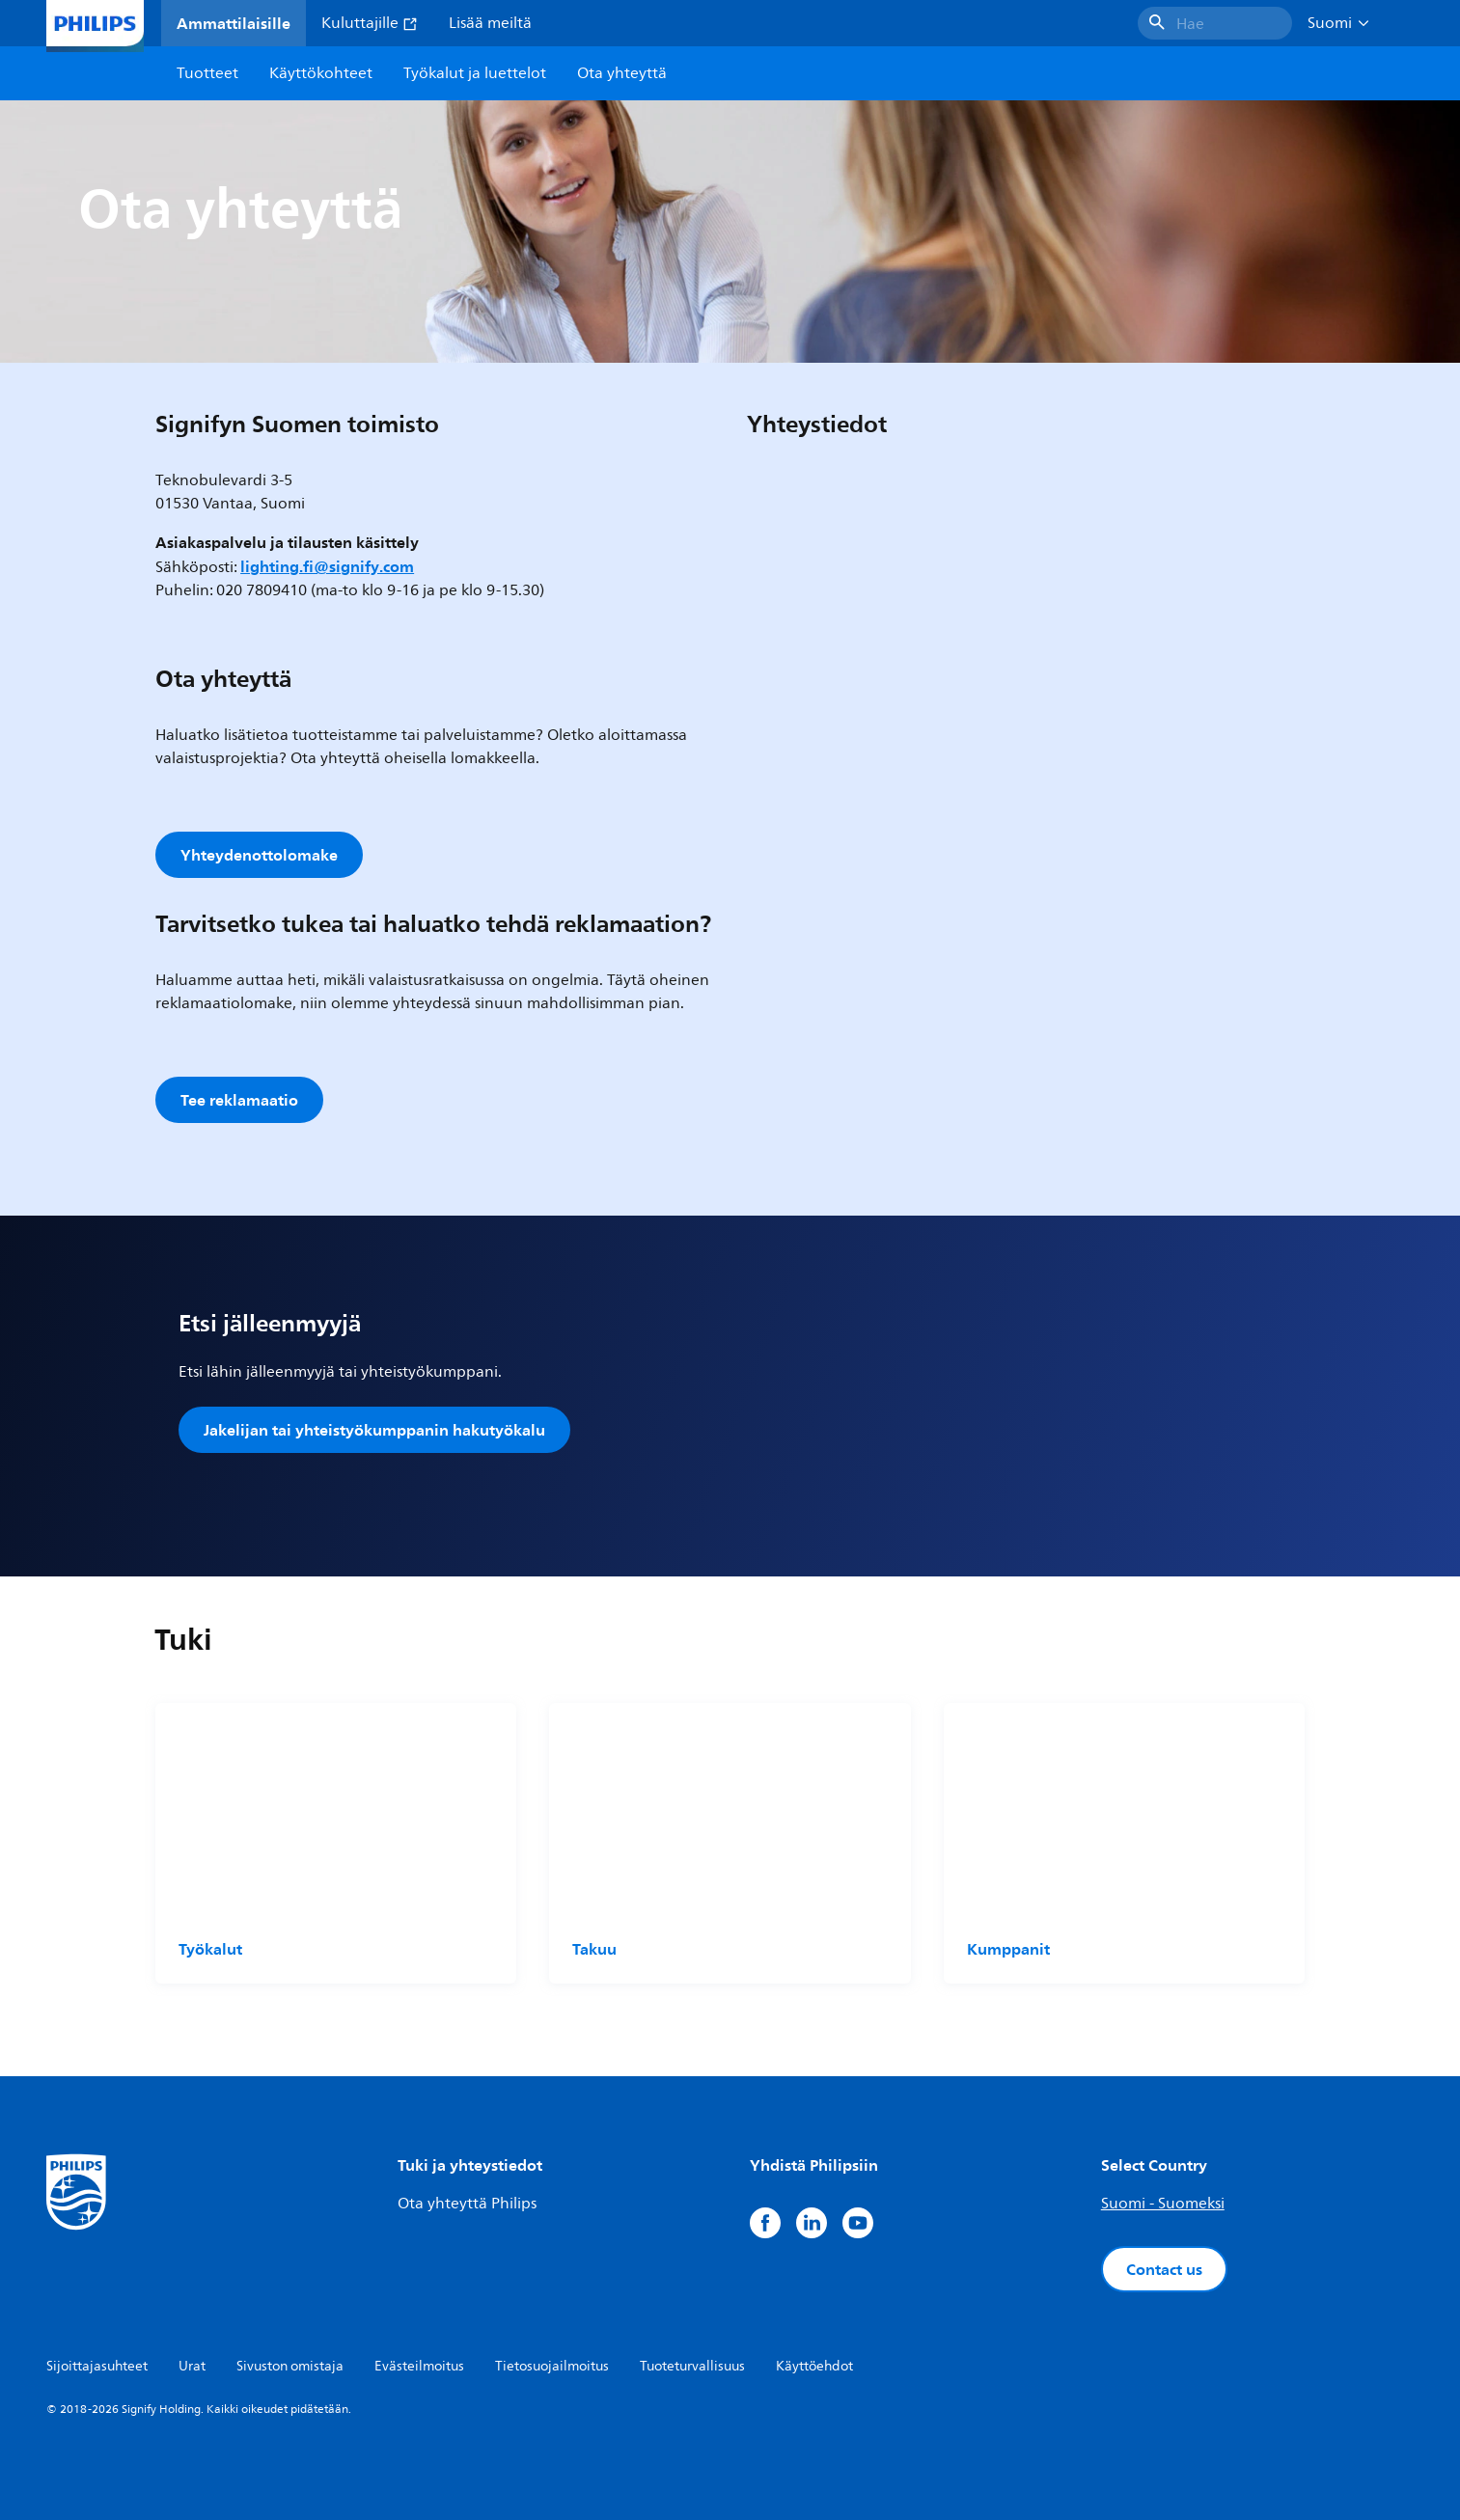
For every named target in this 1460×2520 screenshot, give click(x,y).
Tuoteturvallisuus (692, 2366)
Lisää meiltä (490, 23)
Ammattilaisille (233, 23)
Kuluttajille (369, 23)
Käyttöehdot (814, 2366)
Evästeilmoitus (419, 2366)
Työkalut (210, 1948)
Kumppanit (1008, 1948)
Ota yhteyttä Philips (467, 2203)
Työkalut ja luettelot (474, 73)
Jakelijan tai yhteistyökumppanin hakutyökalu (374, 1429)
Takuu (594, 1948)
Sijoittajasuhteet (97, 2366)
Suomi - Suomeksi (1163, 2203)
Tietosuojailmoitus (552, 2366)
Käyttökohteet (320, 73)
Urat (192, 2366)
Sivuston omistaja (290, 2366)
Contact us (1164, 2269)
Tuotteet (207, 73)
